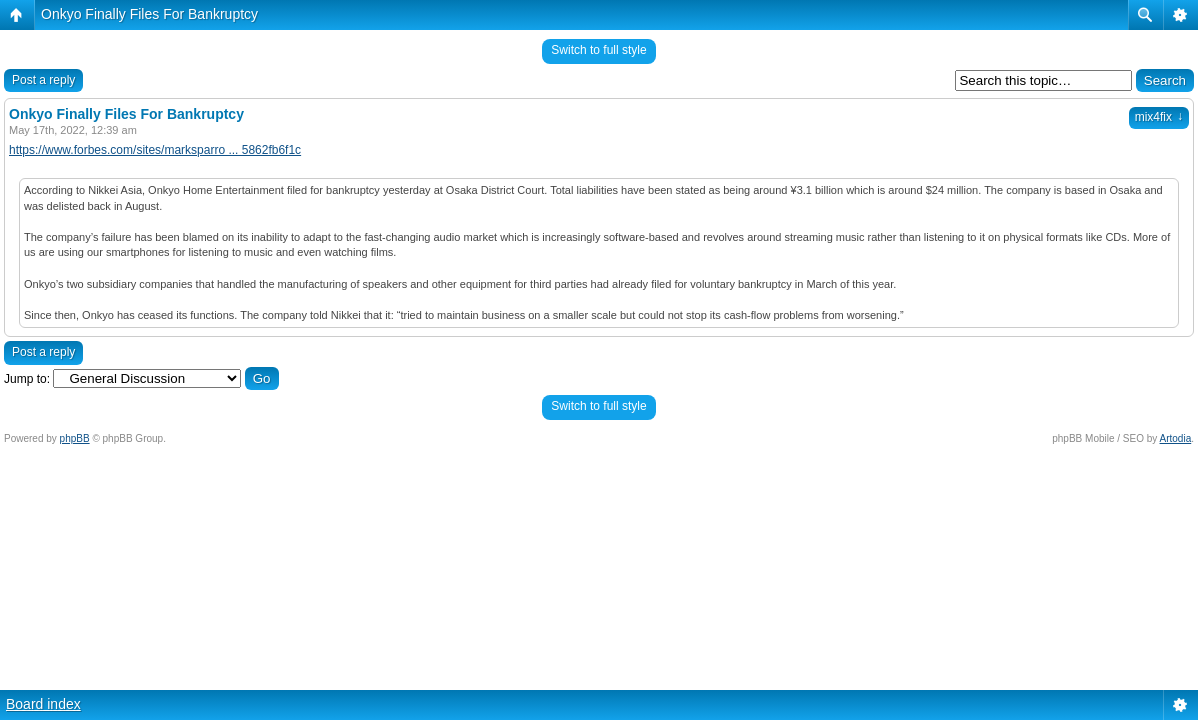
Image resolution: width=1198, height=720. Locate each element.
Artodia (1176, 438)
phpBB (75, 438)
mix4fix (1159, 117)
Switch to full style (598, 50)
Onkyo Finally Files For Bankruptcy (149, 14)
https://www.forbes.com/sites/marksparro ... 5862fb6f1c (155, 150)
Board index (43, 704)
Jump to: (27, 379)
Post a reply (43, 80)
